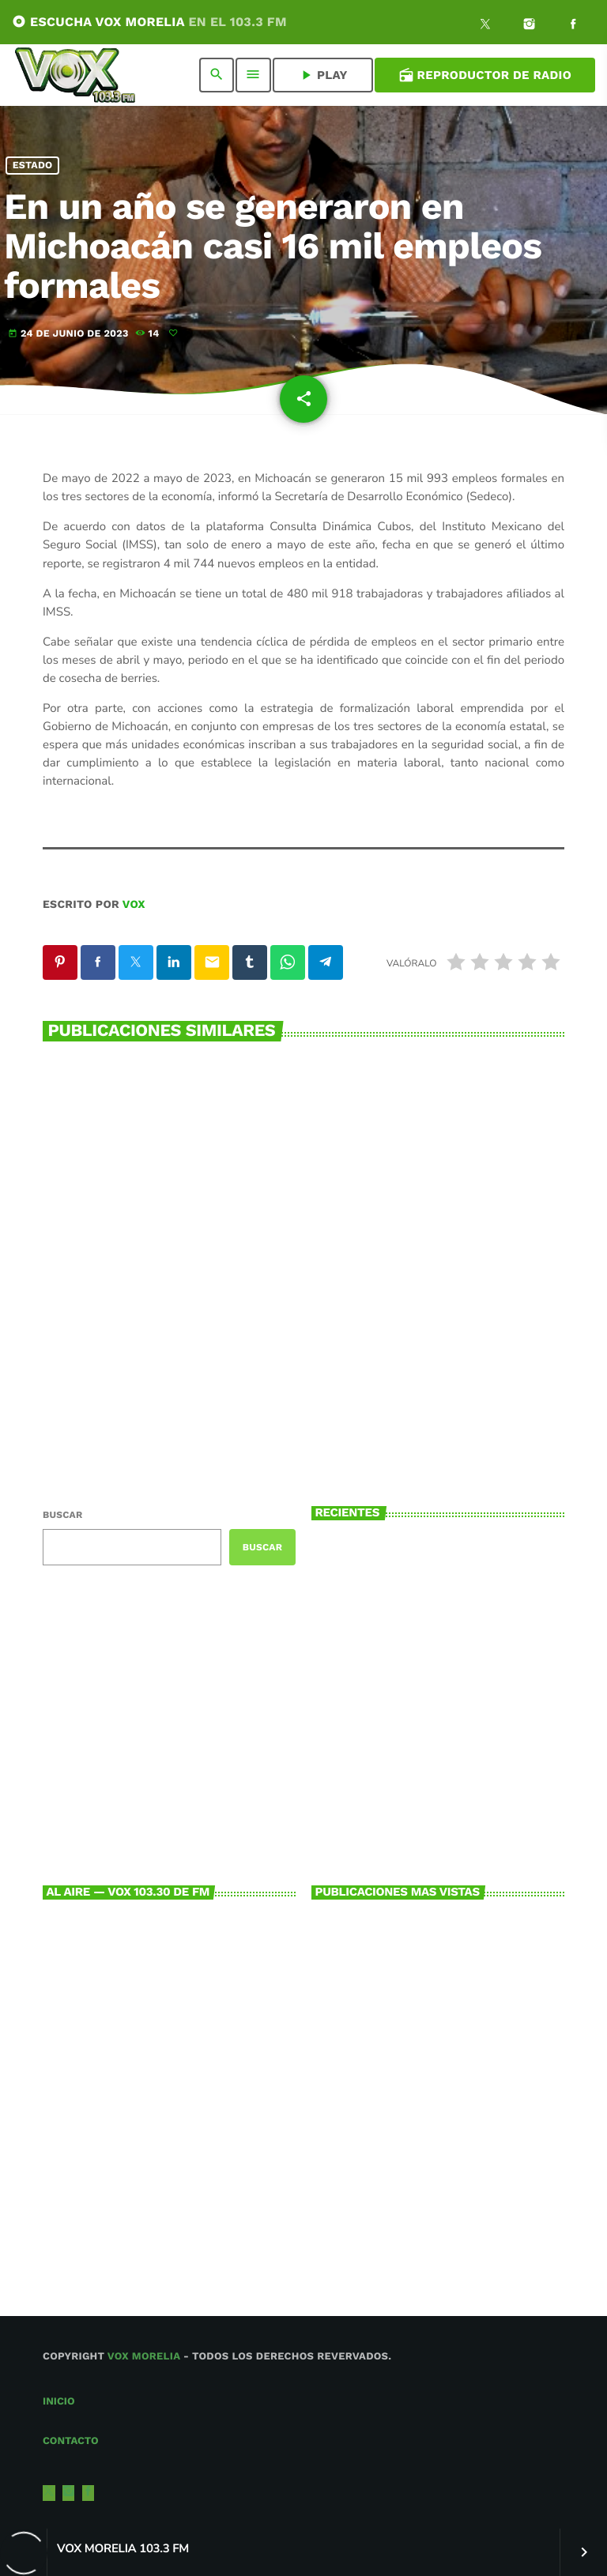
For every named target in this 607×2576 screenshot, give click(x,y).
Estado (33, 165)
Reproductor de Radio (484, 75)
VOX (134, 904)
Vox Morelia (143, 2357)
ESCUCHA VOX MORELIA (149, 22)
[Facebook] (573, 26)
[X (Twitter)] (485, 26)
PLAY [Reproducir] (323, 75)
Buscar (62, 1514)
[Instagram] (529, 26)
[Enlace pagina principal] (75, 75)
